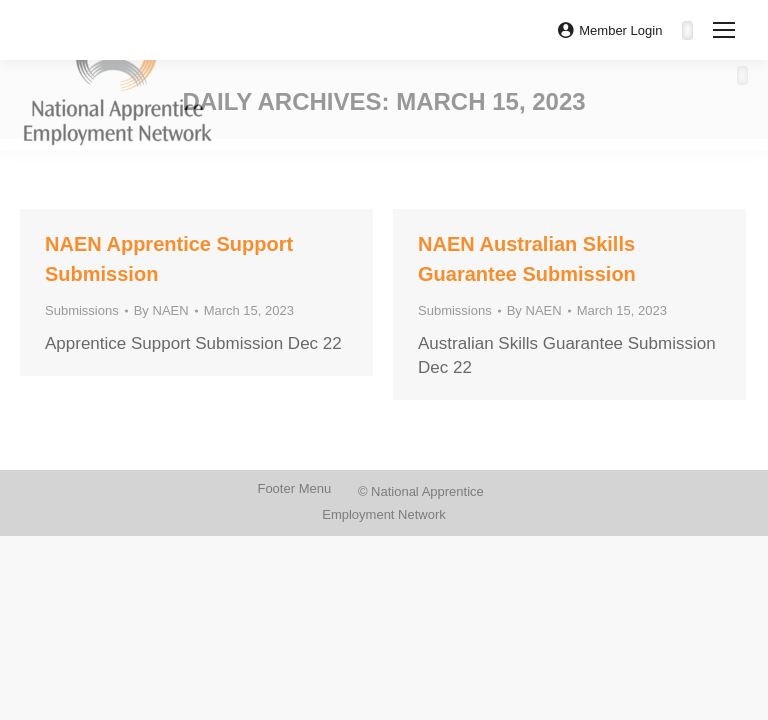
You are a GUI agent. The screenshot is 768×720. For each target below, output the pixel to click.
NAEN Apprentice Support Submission (169, 259)
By (161, 310)
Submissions (82, 310)
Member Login (610, 30)
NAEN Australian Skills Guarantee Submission (527, 259)
